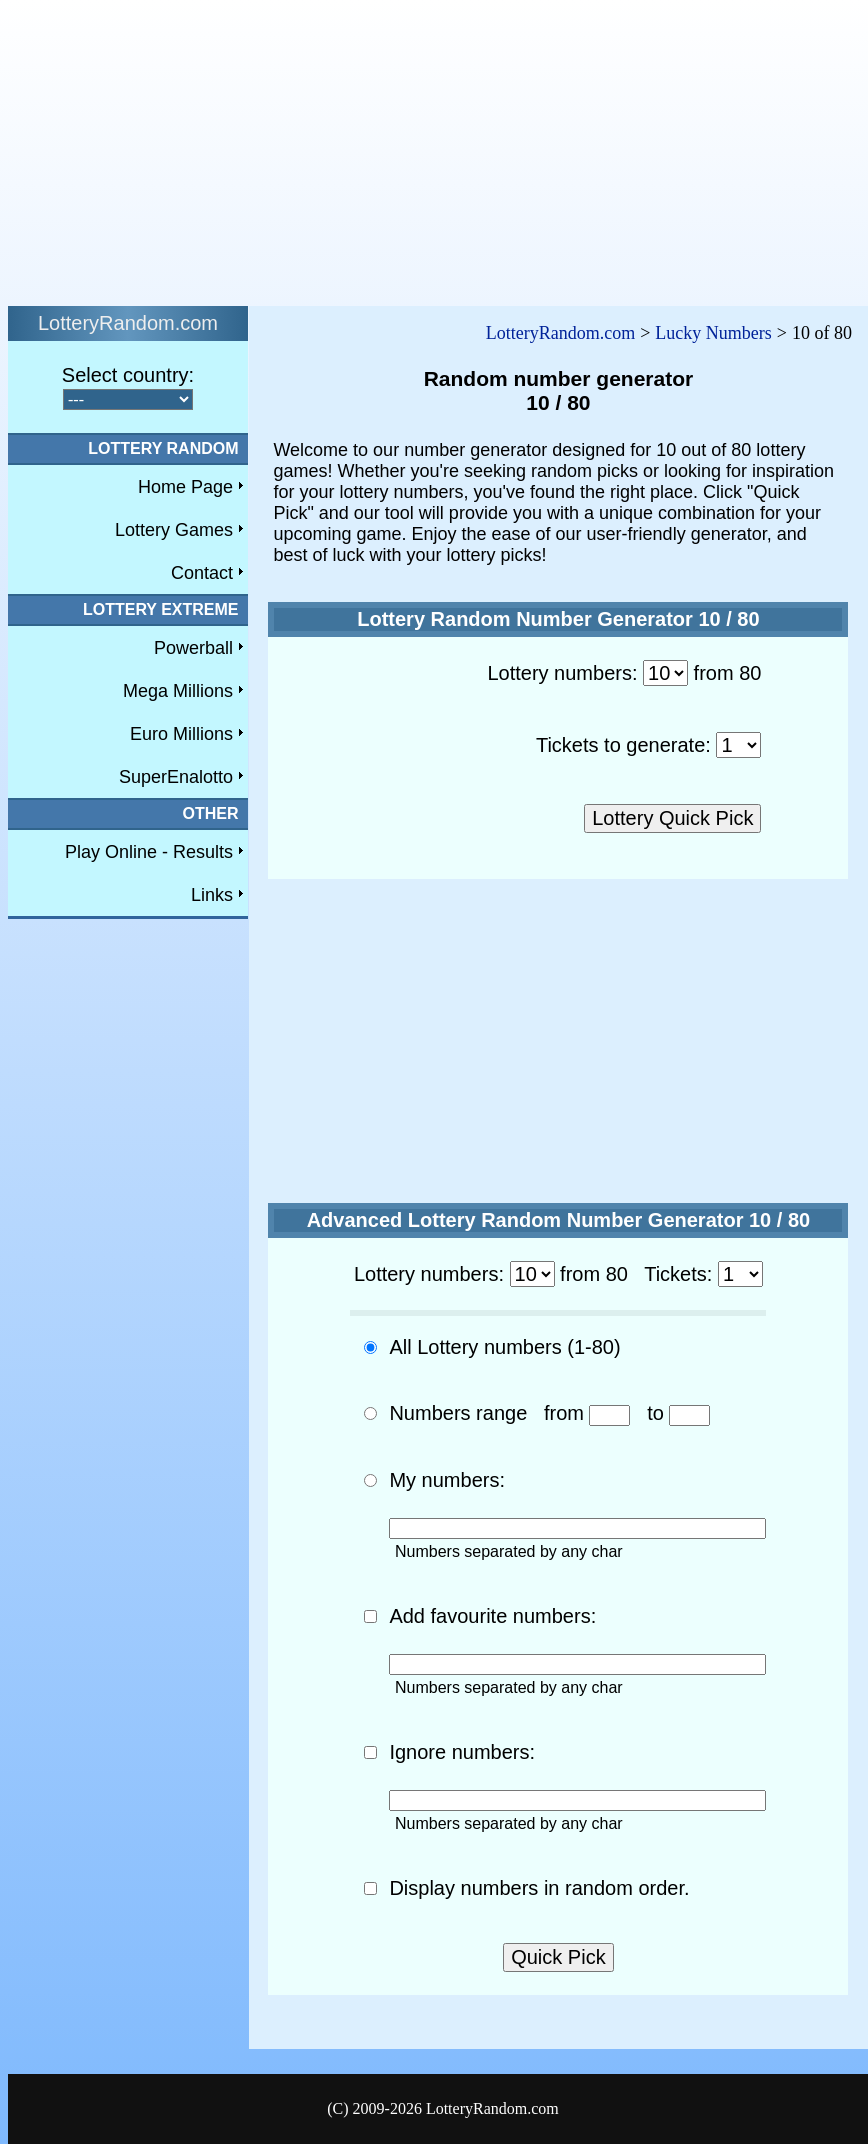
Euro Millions (181, 734)
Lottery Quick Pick (672, 818)
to (655, 1413)
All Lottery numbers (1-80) (504, 1347)
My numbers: (447, 1480)
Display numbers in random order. (539, 1888)
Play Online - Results (149, 852)
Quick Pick (558, 1957)
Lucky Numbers (713, 333)
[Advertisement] (325, 148)
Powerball (193, 648)
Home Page (185, 487)
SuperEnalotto (176, 777)
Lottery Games (174, 530)
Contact (202, 573)
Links (212, 895)
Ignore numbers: (462, 1752)
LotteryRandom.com (560, 333)
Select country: (128, 375)
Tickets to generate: (623, 745)
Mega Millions (178, 691)
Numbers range (458, 1413)
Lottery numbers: (562, 673)
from (564, 1413)
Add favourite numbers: (492, 1616)
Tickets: (678, 1274)
